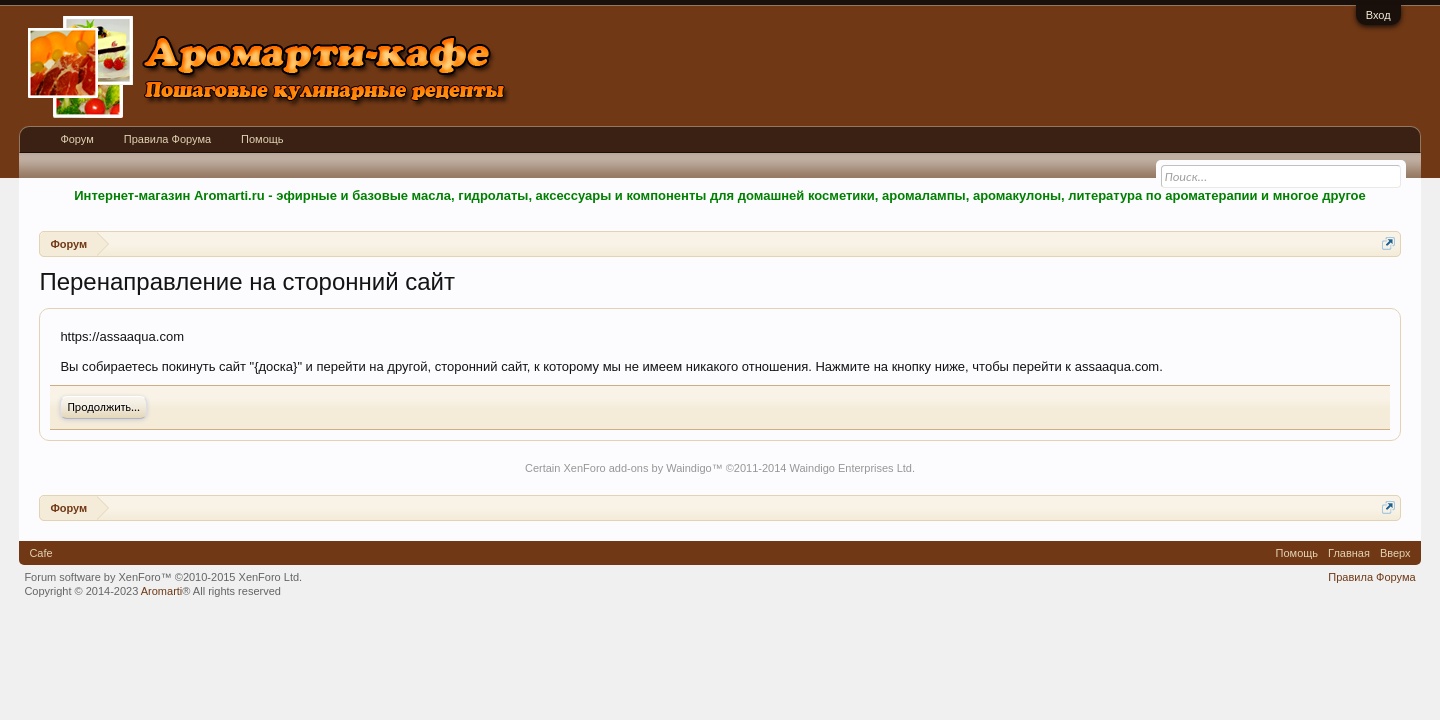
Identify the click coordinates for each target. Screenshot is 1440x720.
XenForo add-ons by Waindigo (637, 468)
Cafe (40, 553)
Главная (1349, 553)
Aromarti (162, 591)
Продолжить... (103, 407)
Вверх (1395, 553)
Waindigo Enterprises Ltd (850, 468)
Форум (76, 139)
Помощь (262, 139)
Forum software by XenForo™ (163, 577)
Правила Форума (167, 139)
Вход (1378, 15)
